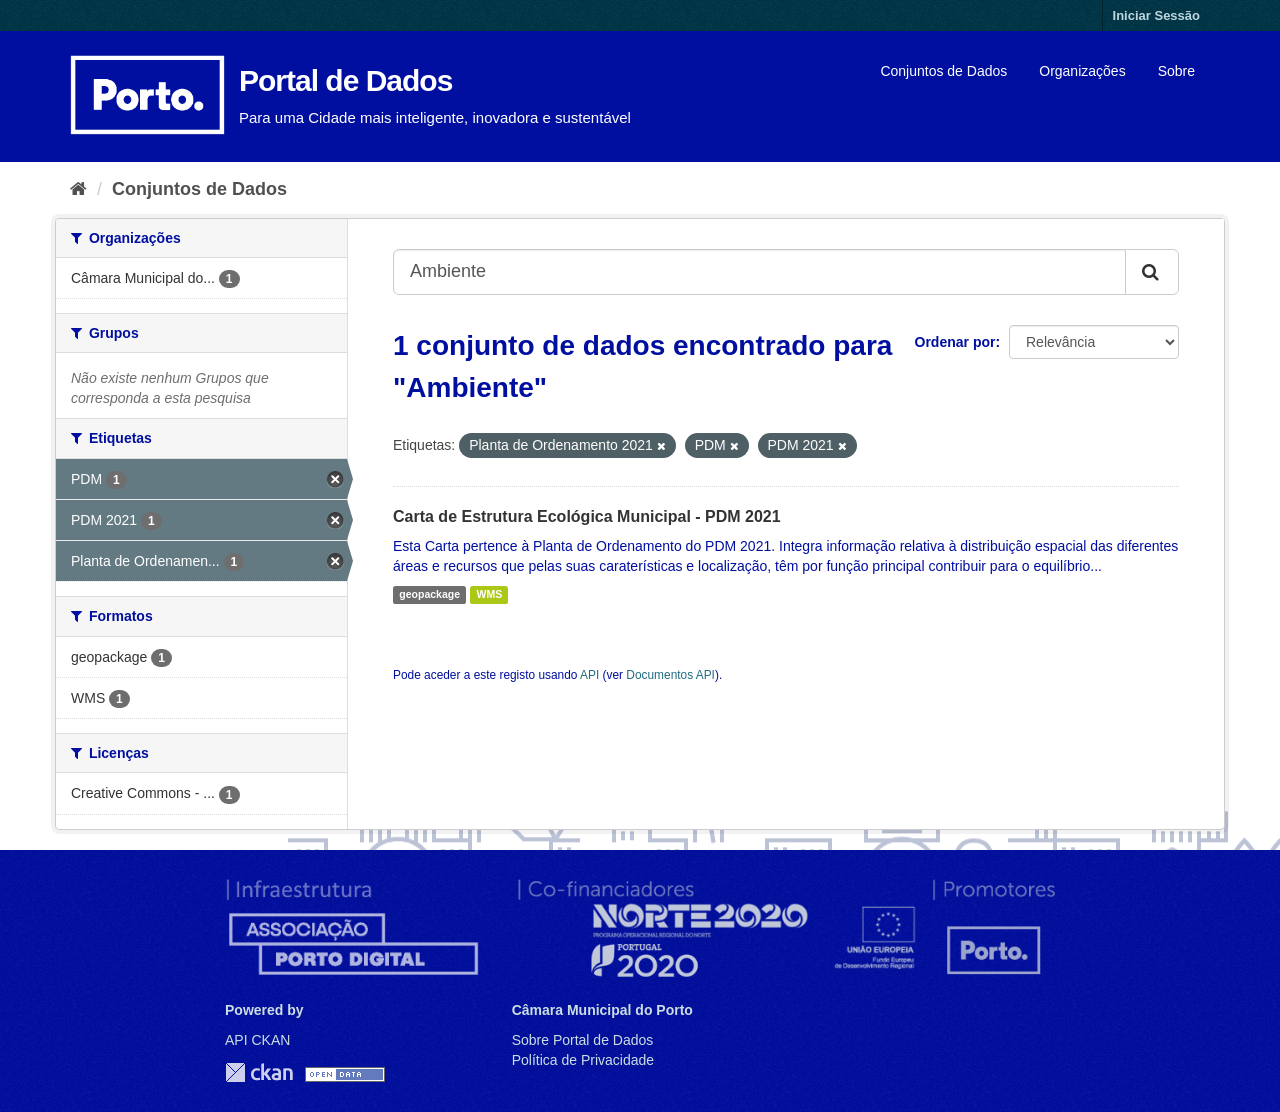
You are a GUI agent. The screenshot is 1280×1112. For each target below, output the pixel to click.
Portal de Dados (345, 80)
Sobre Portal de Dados (583, 1040)
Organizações (1082, 71)
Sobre (1176, 71)
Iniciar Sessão (1156, 15)
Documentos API (670, 675)
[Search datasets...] (759, 272)
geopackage (429, 595)
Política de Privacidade (583, 1060)
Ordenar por (955, 342)
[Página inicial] (78, 189)
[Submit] (1152, 272)
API (589, 675)
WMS (489, 595)
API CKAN (257, 1040)
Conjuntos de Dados (943, 71)
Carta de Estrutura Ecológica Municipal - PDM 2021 (587, 516)
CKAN (259, 1072)
